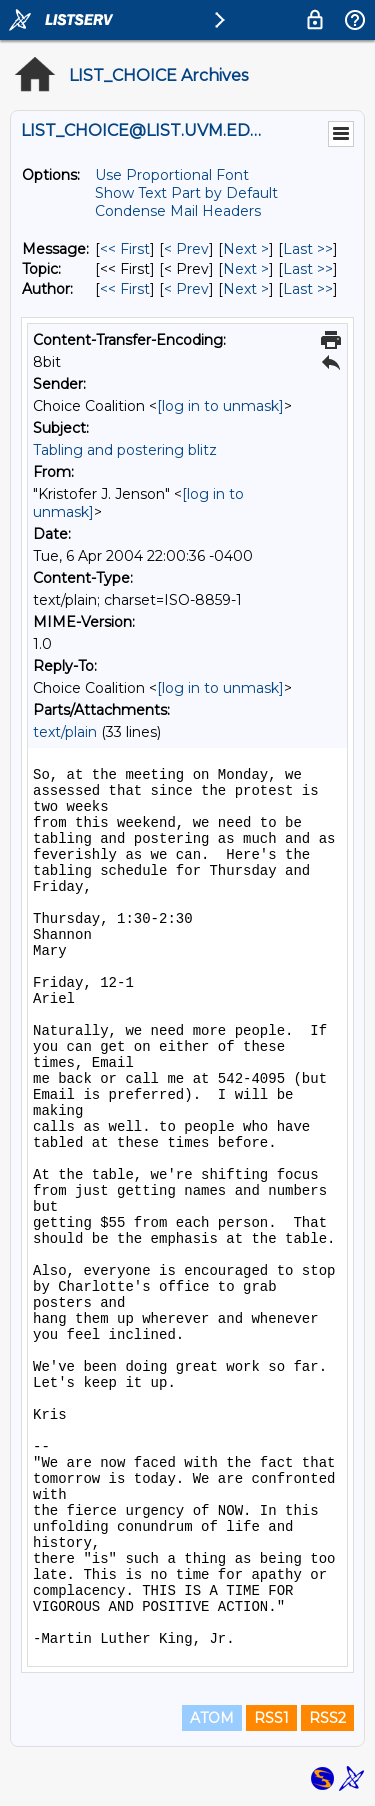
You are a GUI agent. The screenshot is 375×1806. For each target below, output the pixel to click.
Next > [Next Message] (246, 249)
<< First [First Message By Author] (125, 289)
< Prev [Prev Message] (186, 249)
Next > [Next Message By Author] (246, 289)
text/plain (65, 732)
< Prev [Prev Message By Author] (186, 289)
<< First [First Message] (125, 249)
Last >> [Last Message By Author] (308, 289)
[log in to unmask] (220, 406)
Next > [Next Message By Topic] (246, 269)
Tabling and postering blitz (125, 450)
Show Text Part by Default (186, 193)
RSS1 (271, 1718)
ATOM (212, 1718)
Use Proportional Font (172, 175)
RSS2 (327, 1718)
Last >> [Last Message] (308, 249)
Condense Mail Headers (178, 211)
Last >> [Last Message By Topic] (308, 269)
